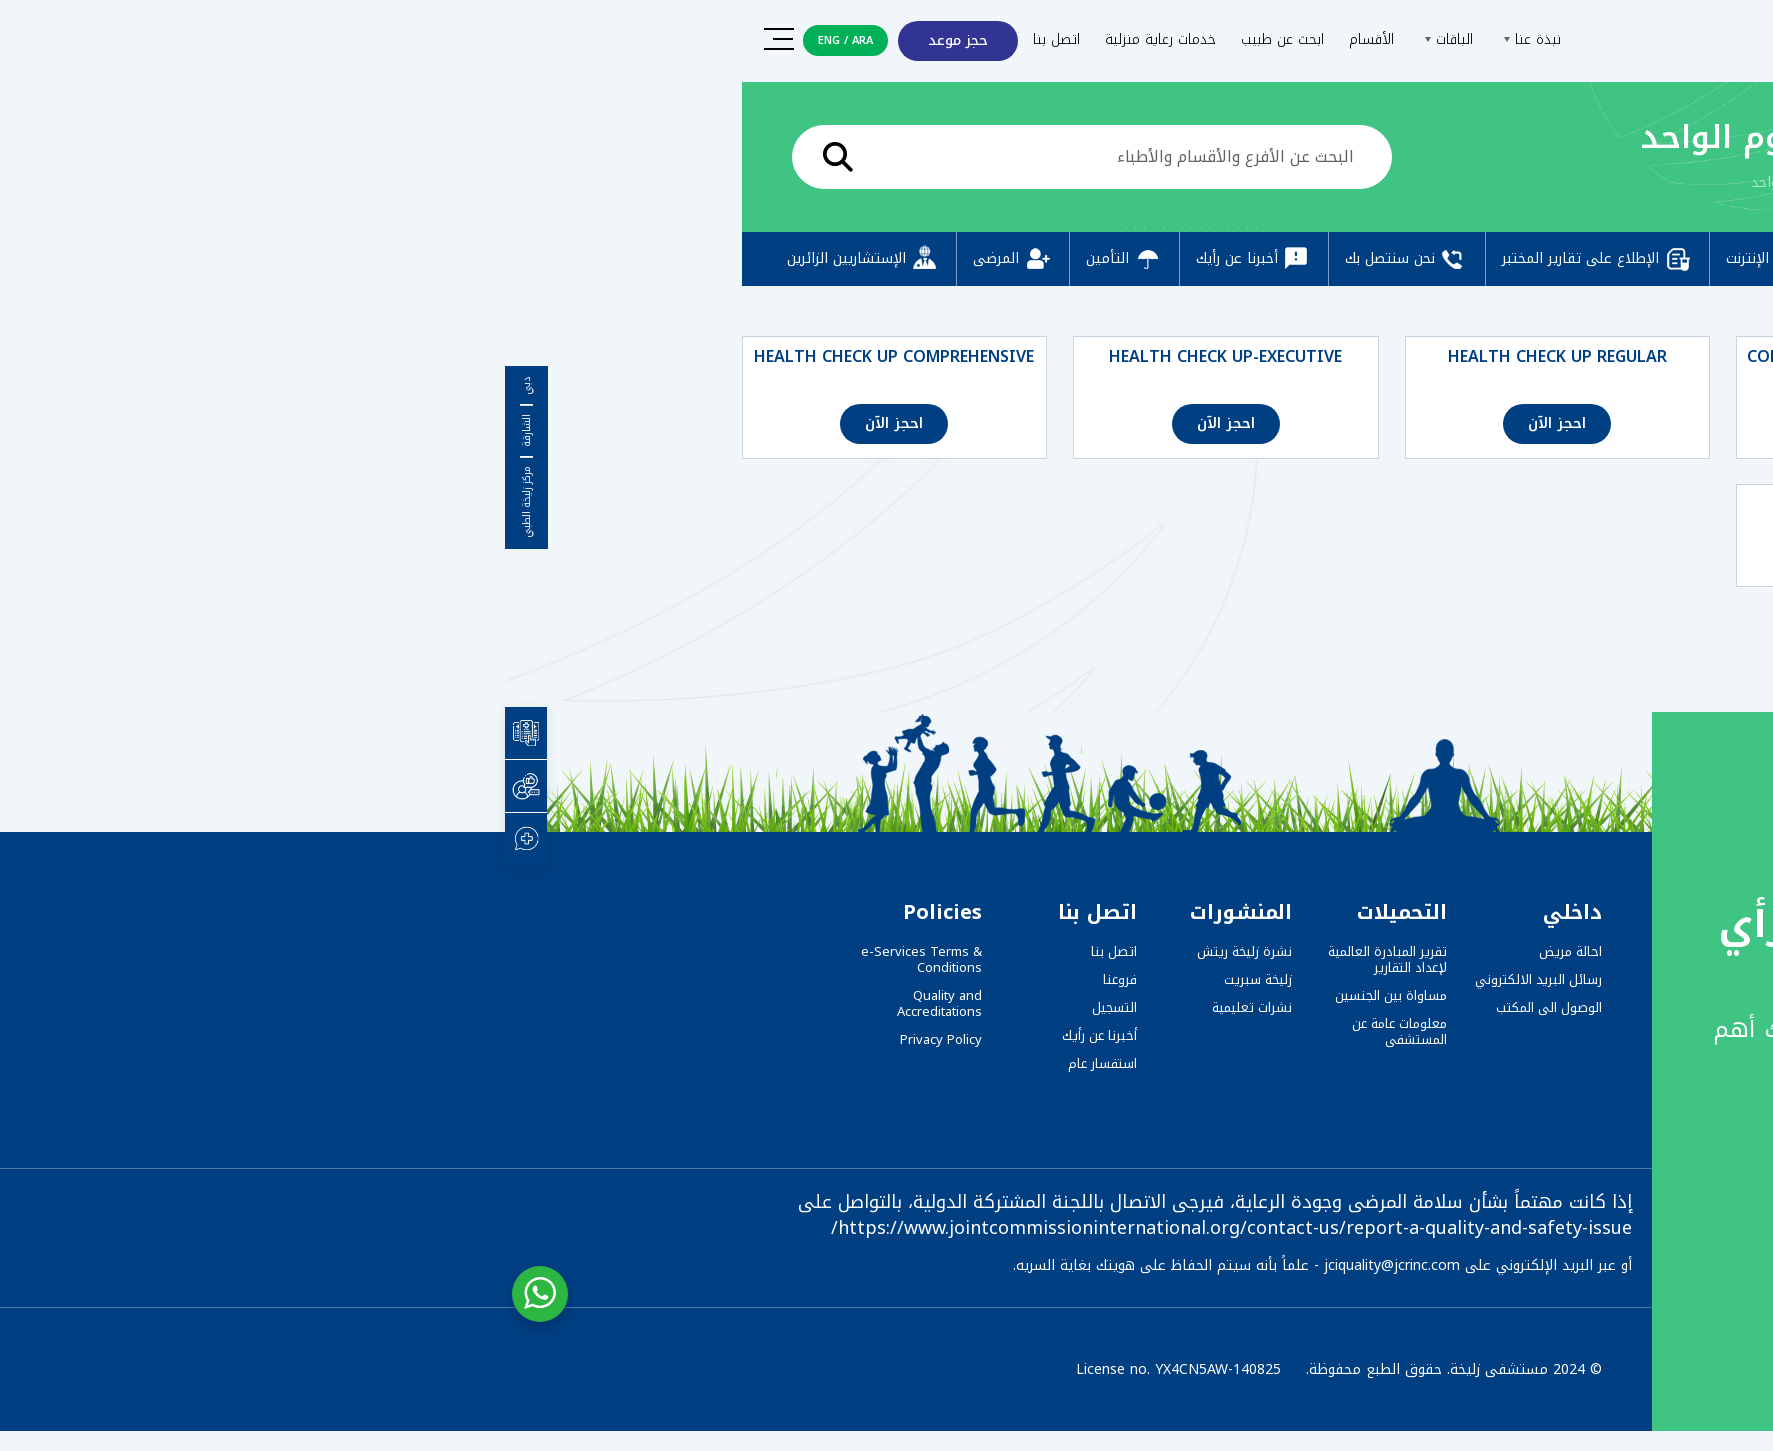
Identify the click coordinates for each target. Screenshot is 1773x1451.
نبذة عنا (1024, 39)
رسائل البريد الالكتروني (1033, 979)
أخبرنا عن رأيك (749, 259)
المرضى (508, 259)
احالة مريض (1065, 951)
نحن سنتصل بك (902, 259)
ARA (357, 40)
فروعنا (615, 979)
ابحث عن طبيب (777, 39)
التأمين (619, 259)
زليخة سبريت (753, 979)
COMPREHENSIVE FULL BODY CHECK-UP (1383, 367)
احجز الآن (1384, 423)
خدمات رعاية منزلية (655, 39)
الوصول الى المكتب (1044, 1007)
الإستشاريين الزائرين (358, 259)
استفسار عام (597, 1063)
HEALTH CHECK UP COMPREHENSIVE (389, 357)
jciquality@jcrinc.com (887, 1265)
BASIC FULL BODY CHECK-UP (1384, 505)
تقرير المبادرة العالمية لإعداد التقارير (882, 959)
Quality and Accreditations (434, 1003)
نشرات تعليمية (747, 1007)
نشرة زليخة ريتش (739, 951)
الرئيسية (1461, 182)
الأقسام (866, 39)
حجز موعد (453, 40)
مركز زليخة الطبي (22, 502)
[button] (1715, 1398)
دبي (22, 386)
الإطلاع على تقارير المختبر (1092, 259)
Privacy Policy (436, 1039)
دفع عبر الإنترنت (1286, 259)
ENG (324, 40)
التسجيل (609, 1007)
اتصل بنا (551, 39)
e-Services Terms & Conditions (416, 959)
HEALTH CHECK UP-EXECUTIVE (720, 357)
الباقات (941, 39)
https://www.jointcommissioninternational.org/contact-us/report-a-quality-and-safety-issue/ (726, 1228)
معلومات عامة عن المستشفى (894, 1031)
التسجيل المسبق (1452, 259)
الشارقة (22, 430)
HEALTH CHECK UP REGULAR (1052, 357)
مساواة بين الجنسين (886, 995)
